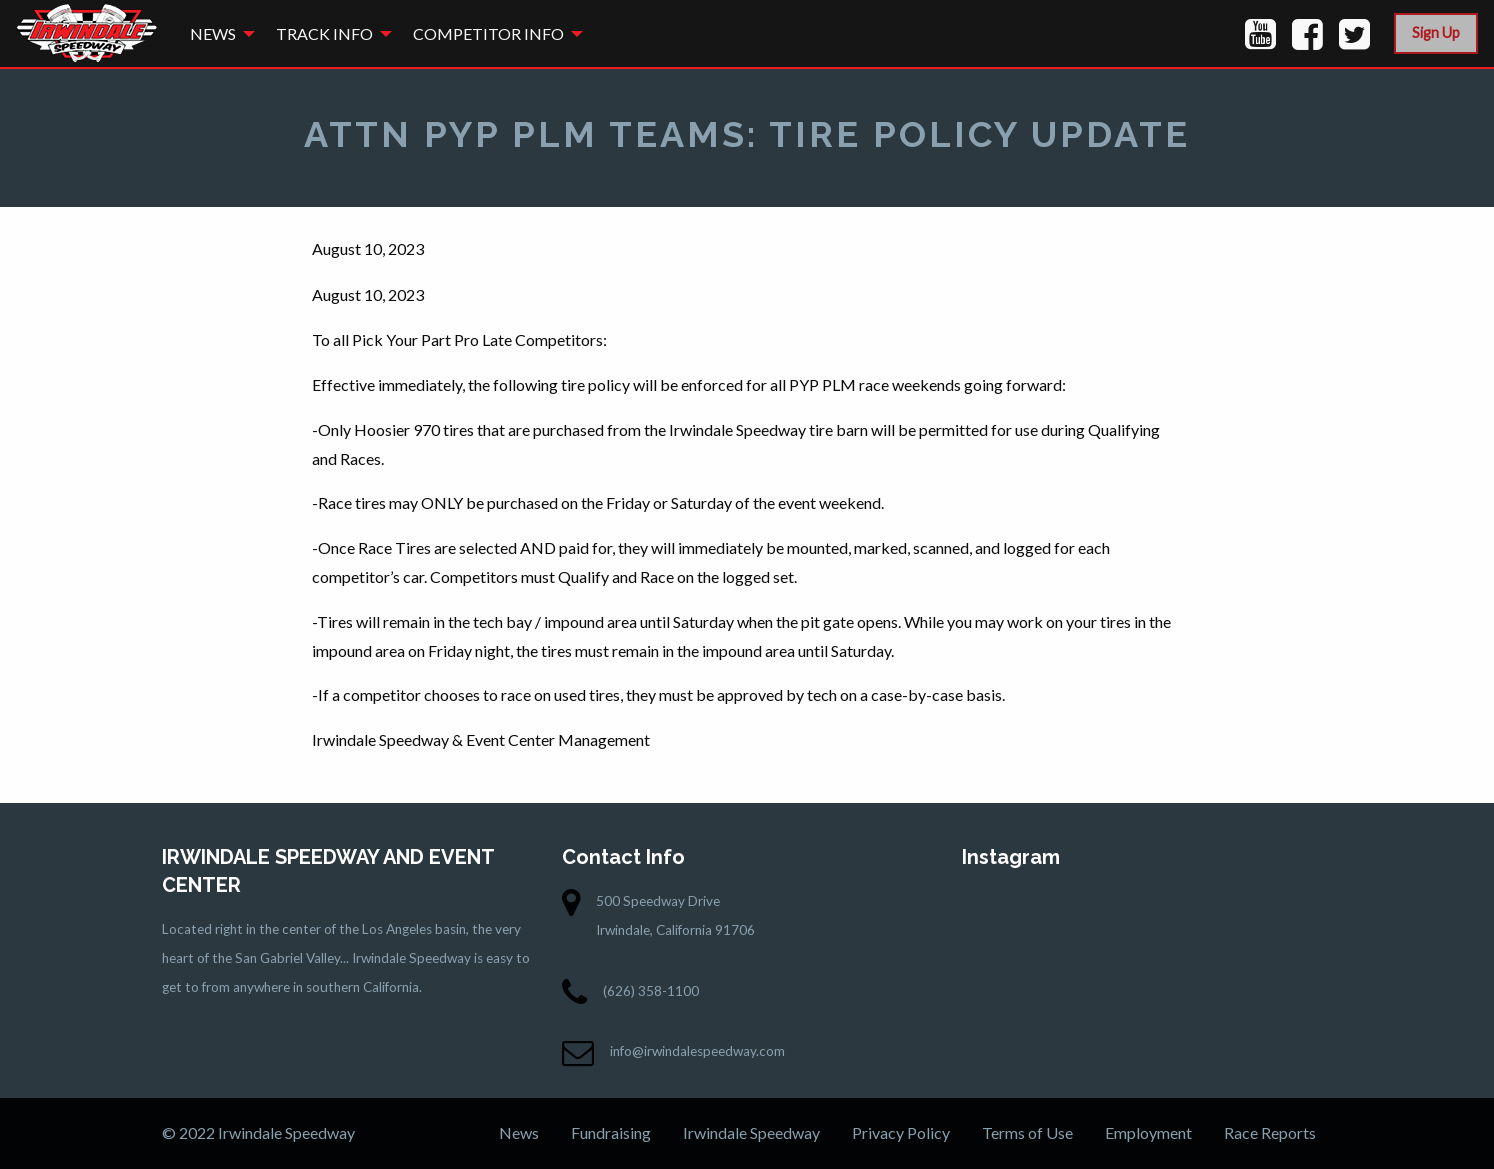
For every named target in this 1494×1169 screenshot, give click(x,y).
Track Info (324, 33)
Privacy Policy (901, 1132)
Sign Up (1436, 32)
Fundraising (611, 1132)
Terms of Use (1027, 1132)
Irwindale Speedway (751, 1132)
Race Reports (1270, 1132)
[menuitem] (217, 33)
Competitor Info (488, 33)
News (213, 33)
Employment (1148, 1132)
